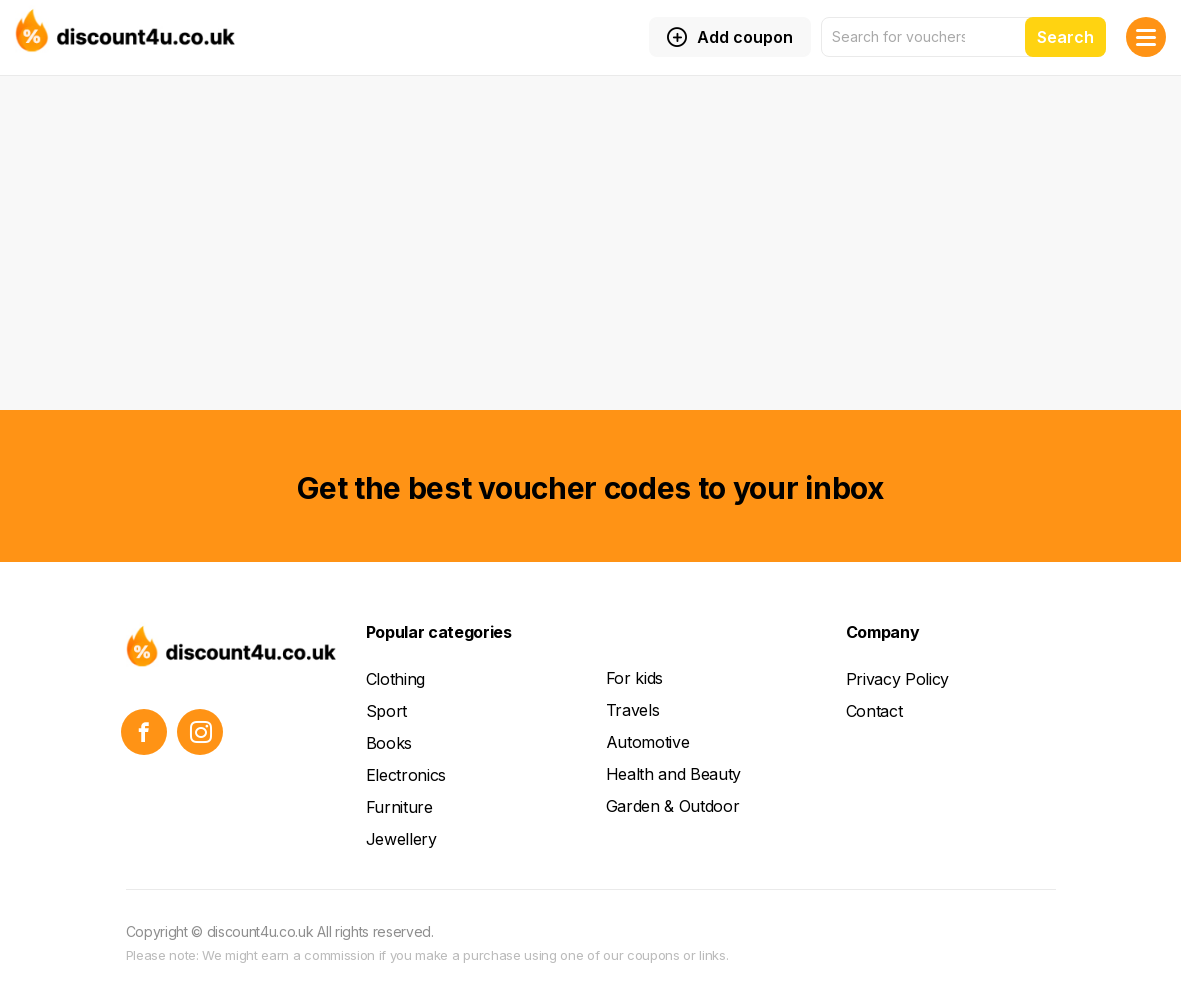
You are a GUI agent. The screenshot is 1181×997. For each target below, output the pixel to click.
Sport (386, 711)
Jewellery (401, 839)
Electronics (406, 775)
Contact (874, 711)
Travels (633, 710)
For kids (634, 678)
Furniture (399, 807)
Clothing (395, 679)
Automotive (648, 742)
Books (389, 743)
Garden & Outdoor (673, 806)
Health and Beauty (674, 774)
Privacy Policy (898, 679)
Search (1065, 37)
